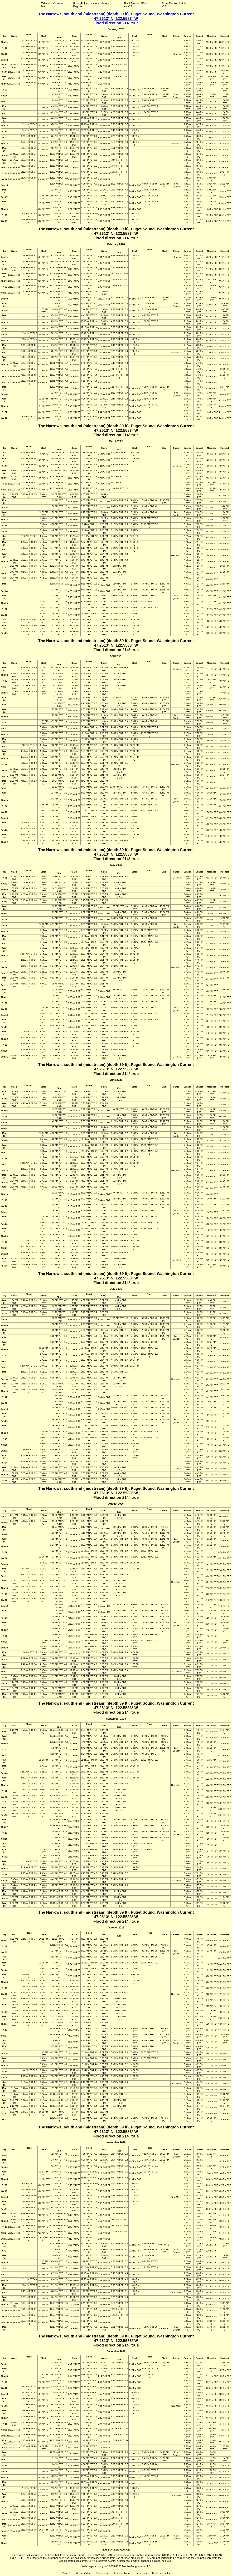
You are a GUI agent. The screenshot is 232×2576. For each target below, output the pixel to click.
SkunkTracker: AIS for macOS (135, 5)
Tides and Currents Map (52, 5)
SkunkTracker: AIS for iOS (174, 5)
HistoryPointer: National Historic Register (91, 5)
